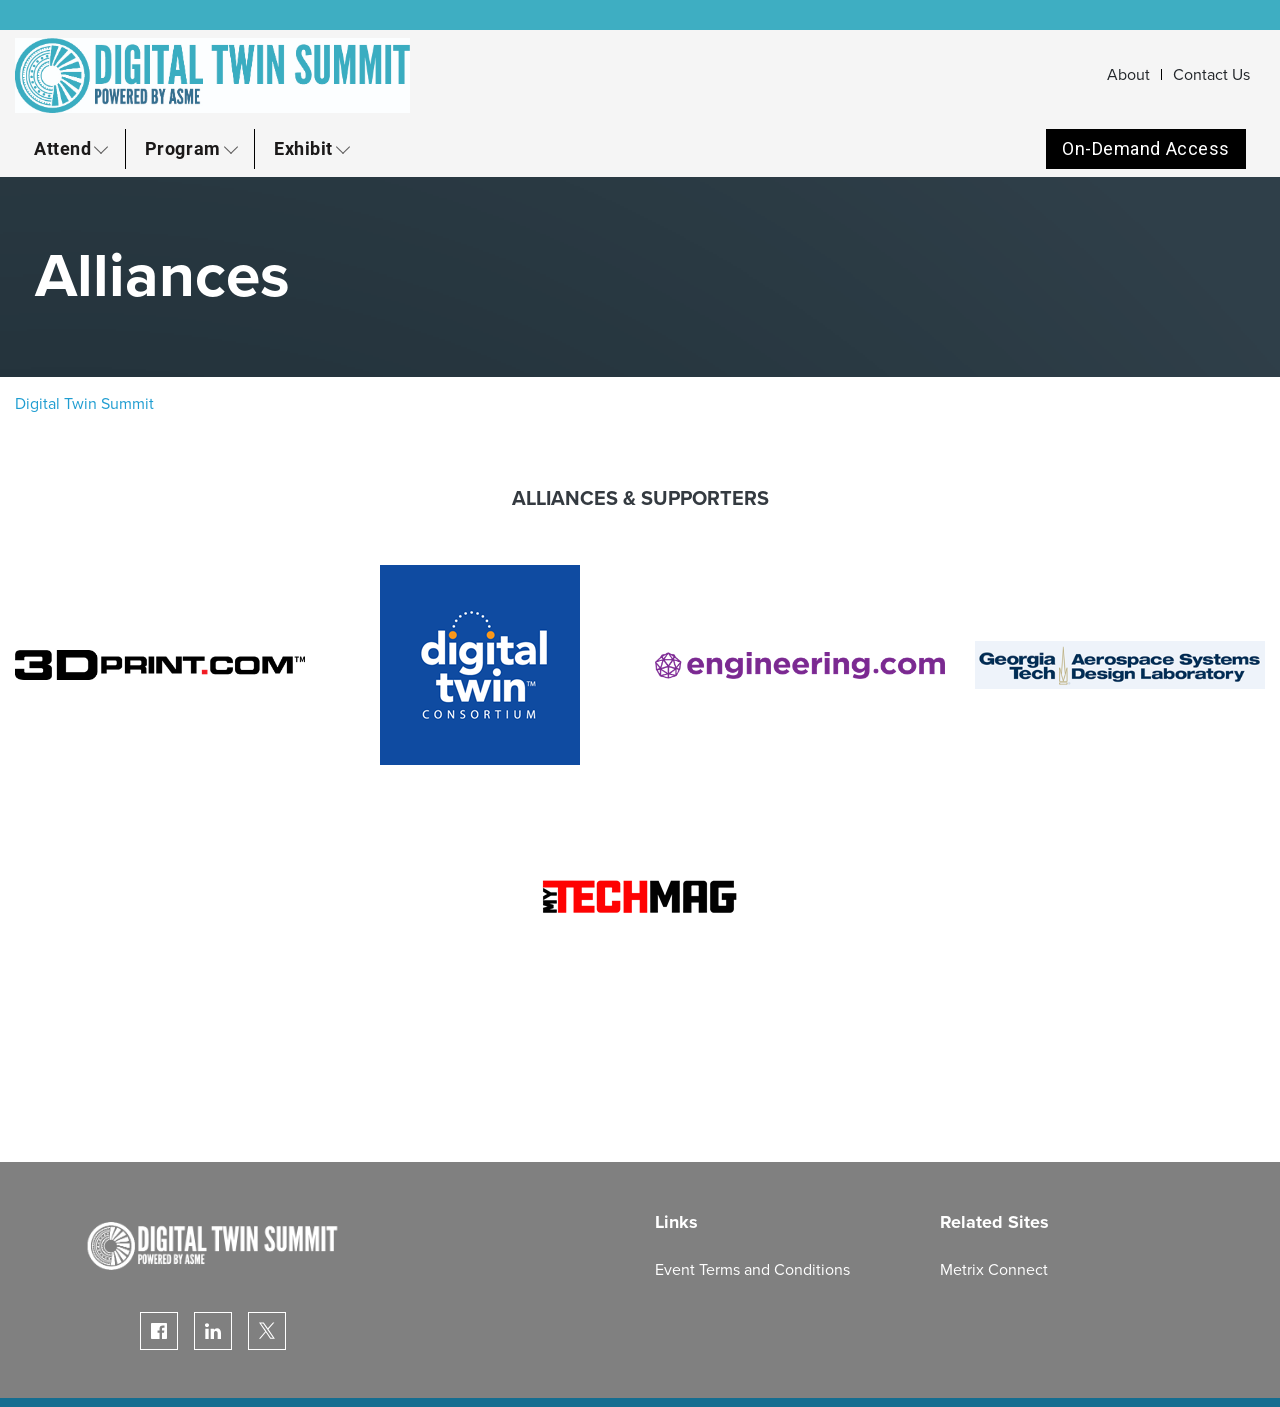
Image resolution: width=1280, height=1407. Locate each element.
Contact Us (1211, 75)
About (1128, 75)
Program (183, 148)
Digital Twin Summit (84, 404)
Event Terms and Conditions (752, 1270)
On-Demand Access (1146, 148)
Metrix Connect (994, 1270)
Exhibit (303, 148)
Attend (62, 148)
